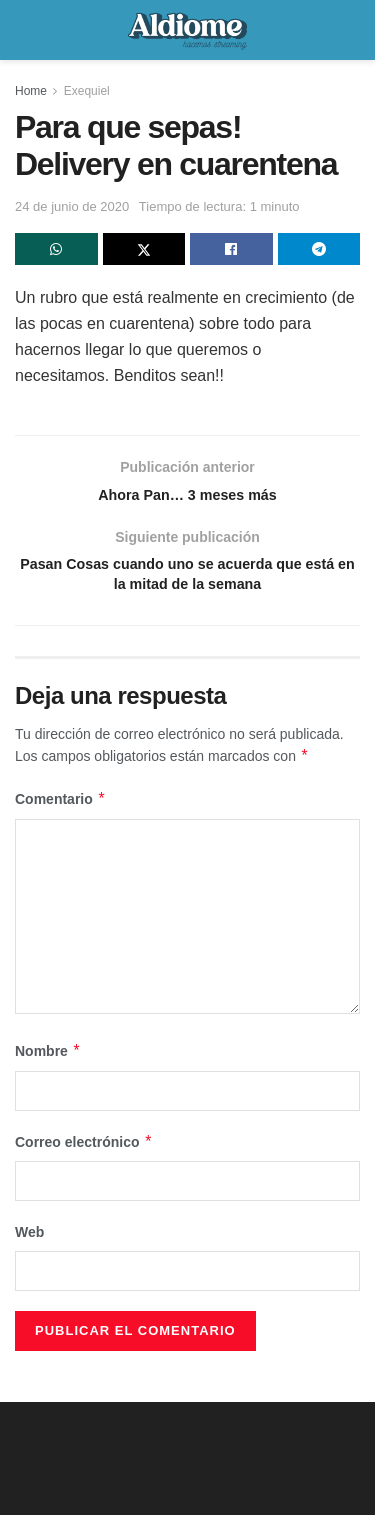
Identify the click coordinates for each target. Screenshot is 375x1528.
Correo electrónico (84, 1155)
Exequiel (87, 91)
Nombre (48, 1064)
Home (31, 91)
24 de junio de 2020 (72, 206)
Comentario (60, 813)
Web (29, 1245)
